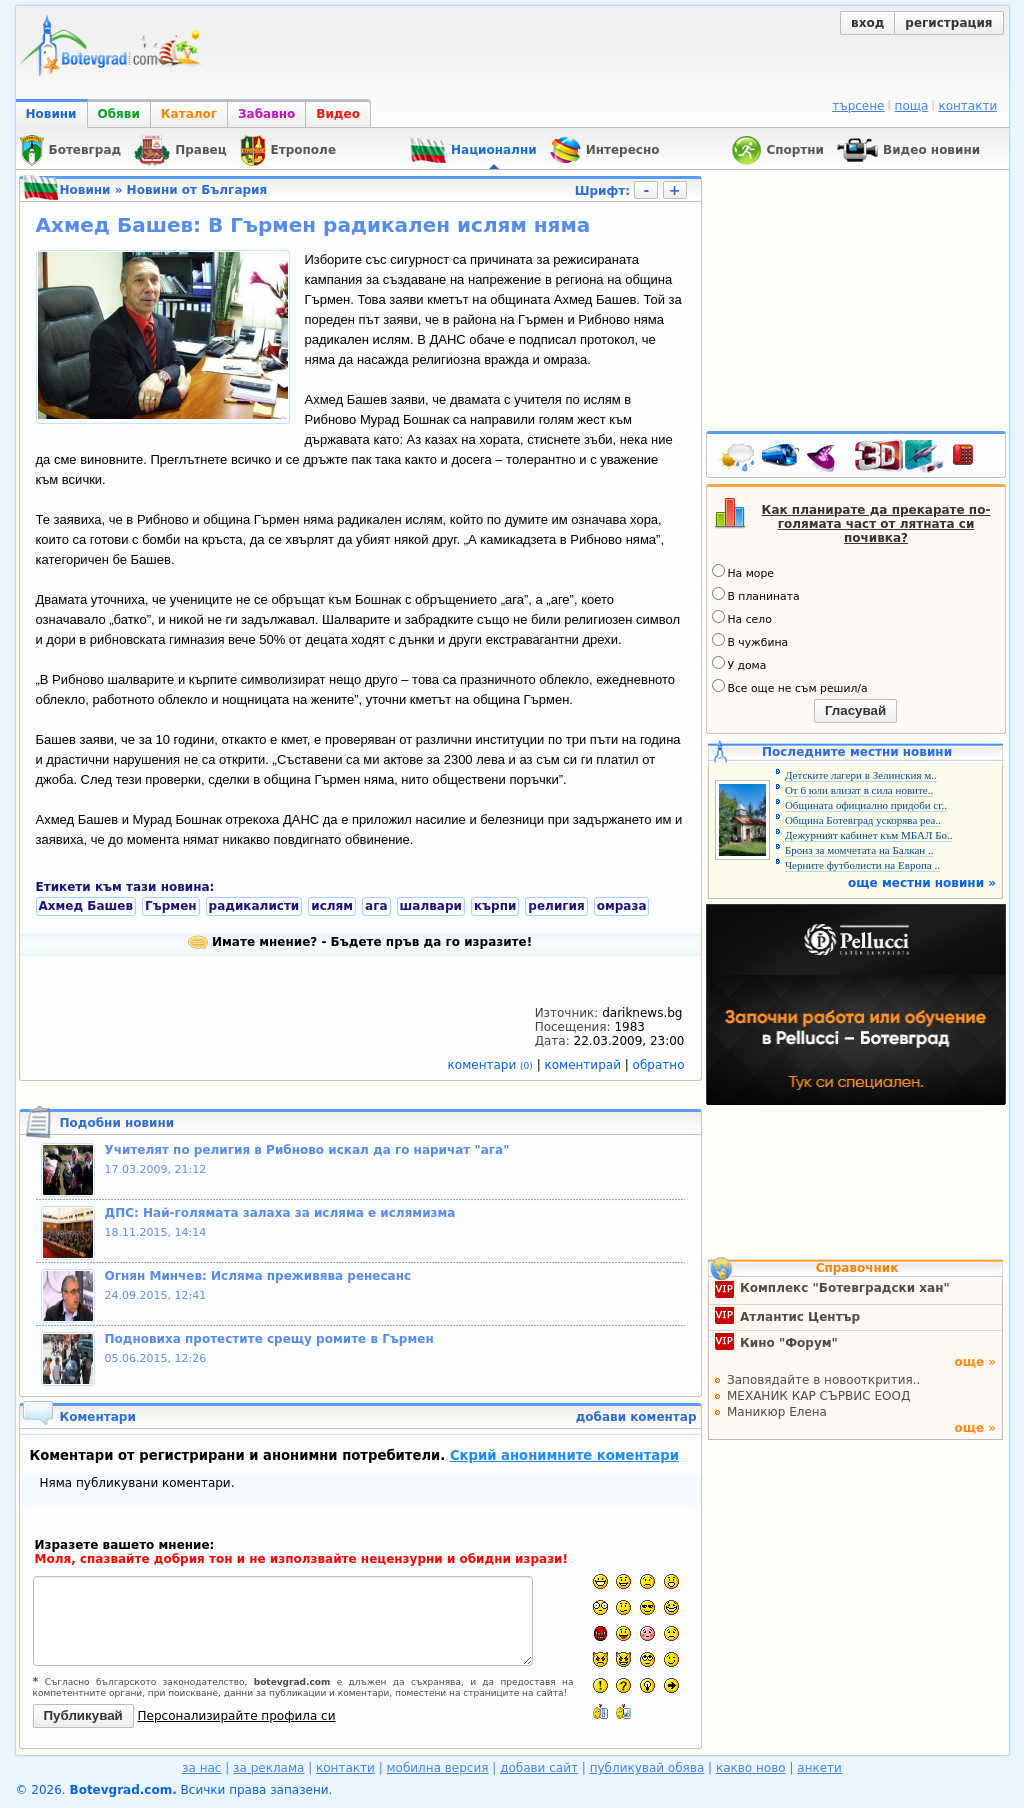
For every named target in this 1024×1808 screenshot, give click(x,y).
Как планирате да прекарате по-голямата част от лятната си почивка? (876, 524)
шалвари (431, 906)
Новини (51, 114)
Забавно (266, 114)
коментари (492, 1065)
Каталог (189, 114)
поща (912, 106)
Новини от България (197, 190)
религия (556, 906)
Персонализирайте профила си (237, 1716)
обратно (659, 1065)
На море (743, 572)
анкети (819, 1768)
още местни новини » (922, 883)
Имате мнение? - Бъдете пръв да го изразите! (360, 942)
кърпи (495, 906)
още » (975, 1362)
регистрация (948, 23)
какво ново (751, 1768)
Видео (338, 114)
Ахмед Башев (86, 906)
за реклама (268, 1768)
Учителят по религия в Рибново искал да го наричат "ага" (307, 1150)
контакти (967, 106)
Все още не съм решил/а (790, 687)
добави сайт (539, 1768)
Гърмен (171, 906)
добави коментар (636, 1417)
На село (742, 618)
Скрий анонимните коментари (564, 1455)
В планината (756, 595)
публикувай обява (647, 1768)
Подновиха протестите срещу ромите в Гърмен (269, 1339)
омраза (622, 906)
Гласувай (855, 710)
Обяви (119, 114)
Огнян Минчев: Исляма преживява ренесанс (258, 1276)
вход (867, 23)
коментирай (585, 1065)
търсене (858, 106)
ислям (332, 906)
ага (376, 906)
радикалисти (254, 906)
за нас (201, 1768)
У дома (739, 664)
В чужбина (750, 641)
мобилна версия (438, 1768)
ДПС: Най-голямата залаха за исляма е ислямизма (280, 1213)
